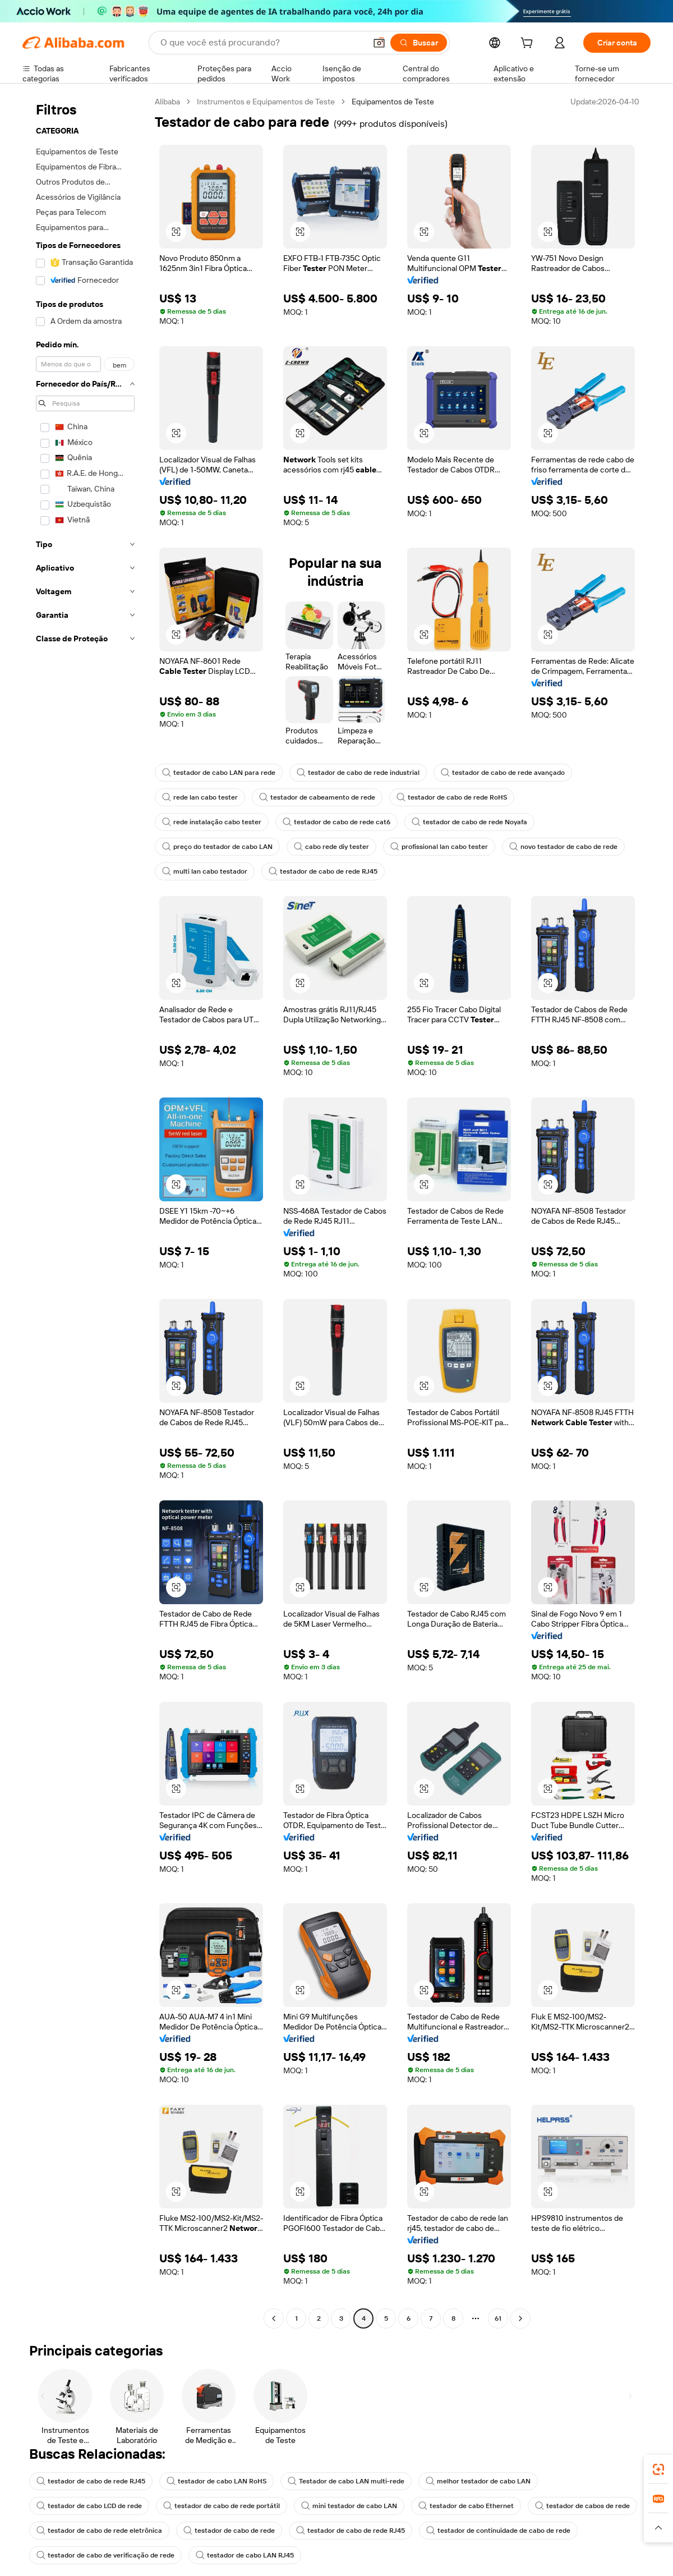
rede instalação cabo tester (211, 822)
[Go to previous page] (274, 2318)
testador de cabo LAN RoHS (216, 2481)
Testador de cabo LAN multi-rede (346, 2481)
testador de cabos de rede (582, 2505)
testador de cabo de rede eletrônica (99, 2530)
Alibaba (167, 101)
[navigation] (85, 1211)
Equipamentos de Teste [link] (393, 101)
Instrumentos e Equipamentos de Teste (266, 101)
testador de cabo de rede (229, 2530)
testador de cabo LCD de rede (89, 2505)
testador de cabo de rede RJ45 (323, 871)
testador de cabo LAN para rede (218, 772)
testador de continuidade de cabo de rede (498, 2530)
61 (498, 2318)
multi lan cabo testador (204, 871)
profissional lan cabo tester (439, 846)
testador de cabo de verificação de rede (105, 2555)
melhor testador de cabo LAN (478, 2481)
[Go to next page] (520, 2318)
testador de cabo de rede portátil (221, 2505)
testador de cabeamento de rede (317, 797)
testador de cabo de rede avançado (503, 772)
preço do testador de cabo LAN (217, 846)
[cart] (528, 44)
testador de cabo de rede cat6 (336, 822)
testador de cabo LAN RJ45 (245, 2555)
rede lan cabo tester (200, 797)
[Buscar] (418, 43)
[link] (658, 2469)
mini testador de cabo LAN (349, 2505)
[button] (379, 42)
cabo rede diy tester (331, 846)
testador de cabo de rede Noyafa (469, 822)
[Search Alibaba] (261, 42)
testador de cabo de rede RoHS (452, 797)
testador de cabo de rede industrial (358, 772)
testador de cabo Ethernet (466, 2505)
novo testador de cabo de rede (563, 846)
